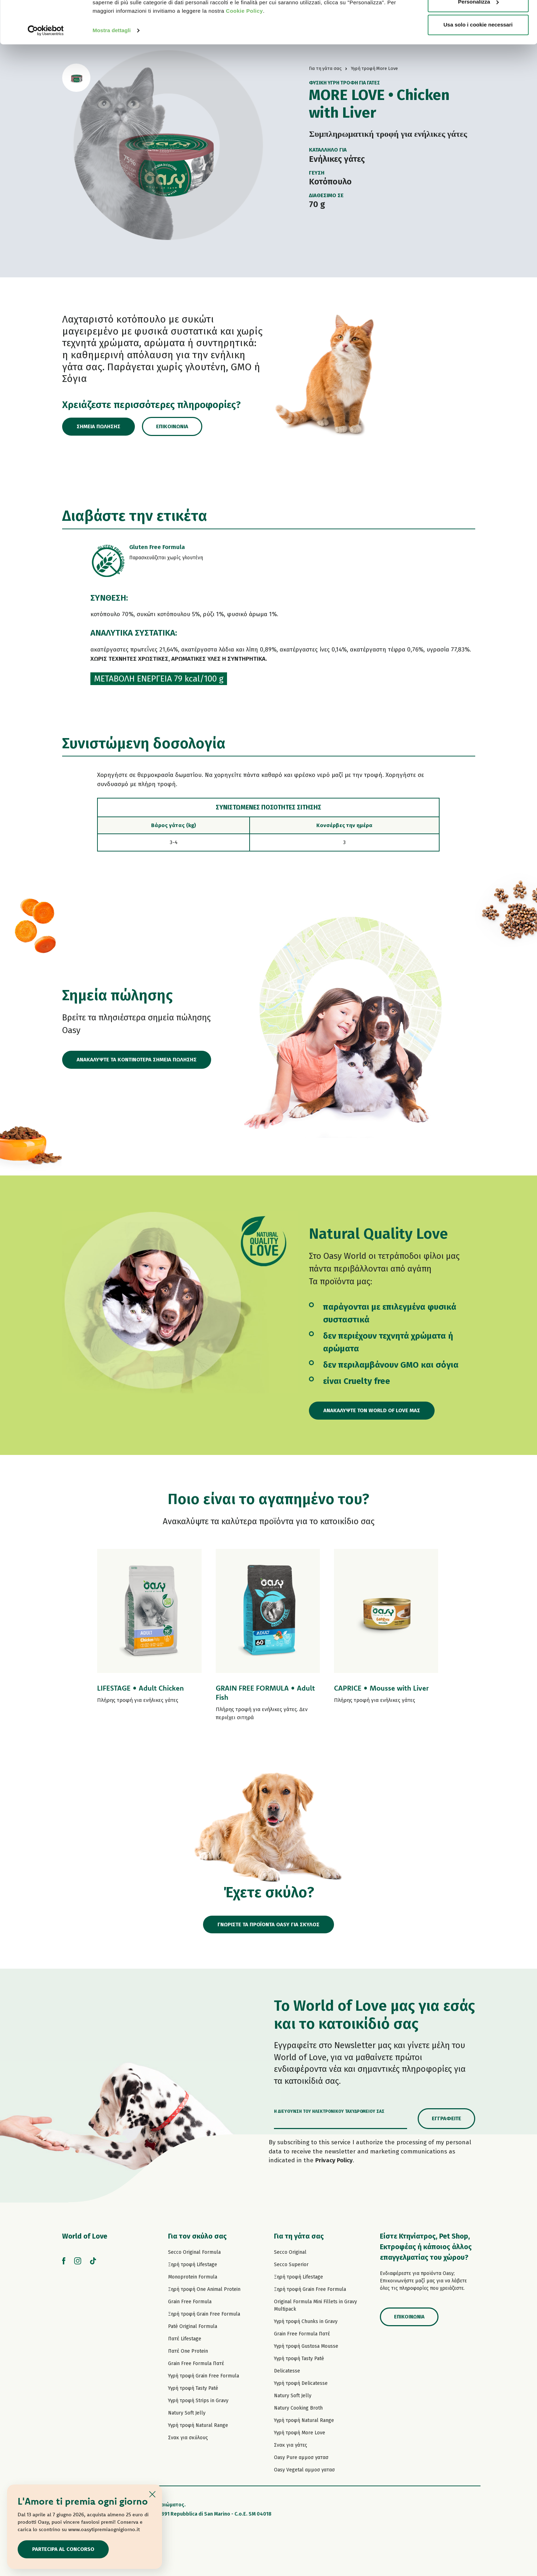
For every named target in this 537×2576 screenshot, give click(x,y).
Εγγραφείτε (446, 2118)
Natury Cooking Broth (298, 2408)
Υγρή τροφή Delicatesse (301, 2383)
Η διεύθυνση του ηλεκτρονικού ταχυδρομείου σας (329, 2111)
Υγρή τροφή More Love (299, 2433)
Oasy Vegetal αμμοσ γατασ (304, 2470)
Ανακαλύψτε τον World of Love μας (371, 1410)
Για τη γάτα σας (299, 2236)
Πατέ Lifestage (184, 2339)
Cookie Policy (244, 51)
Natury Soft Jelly (186, 2413)
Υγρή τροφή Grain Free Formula (203, 2376)
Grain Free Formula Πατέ (196, 2363)
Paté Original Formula (192, 2326)
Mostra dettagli (112, 70)
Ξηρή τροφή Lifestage (192, 2265)
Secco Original (290, 2252)
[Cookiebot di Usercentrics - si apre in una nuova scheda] (46, 70)
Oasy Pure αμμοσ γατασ (301, 2457)
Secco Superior (291, 2265)
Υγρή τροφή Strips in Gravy (198, 2401)
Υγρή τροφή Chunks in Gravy (306, 2321)
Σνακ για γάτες (290, 2445)
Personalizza (478, 42)
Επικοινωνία (172, 426)
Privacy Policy (334, 2160)
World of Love (84, 2236)
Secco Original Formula (194, 2252)
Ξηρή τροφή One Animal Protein (204, 2289)
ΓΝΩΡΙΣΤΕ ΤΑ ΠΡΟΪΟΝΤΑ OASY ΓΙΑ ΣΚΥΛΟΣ (268, 1924)
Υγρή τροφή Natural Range (198, 2425)
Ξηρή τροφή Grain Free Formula (204, 2314)
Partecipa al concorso (63, 2549)
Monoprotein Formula (192, 2277)
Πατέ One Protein (188, 2351)
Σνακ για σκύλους (188, 2438)
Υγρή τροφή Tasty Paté (193, 2388)
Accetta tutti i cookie (478, 19)
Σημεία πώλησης (98, 426)
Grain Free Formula (189, 2302)
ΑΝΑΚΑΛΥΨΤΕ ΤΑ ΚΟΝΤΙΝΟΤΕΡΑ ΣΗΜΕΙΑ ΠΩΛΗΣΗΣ (137, 1059)
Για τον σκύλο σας (197, 2236)
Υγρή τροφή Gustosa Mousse (306, 2346)
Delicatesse (287, 2371)
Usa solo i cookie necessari (478, 65)
